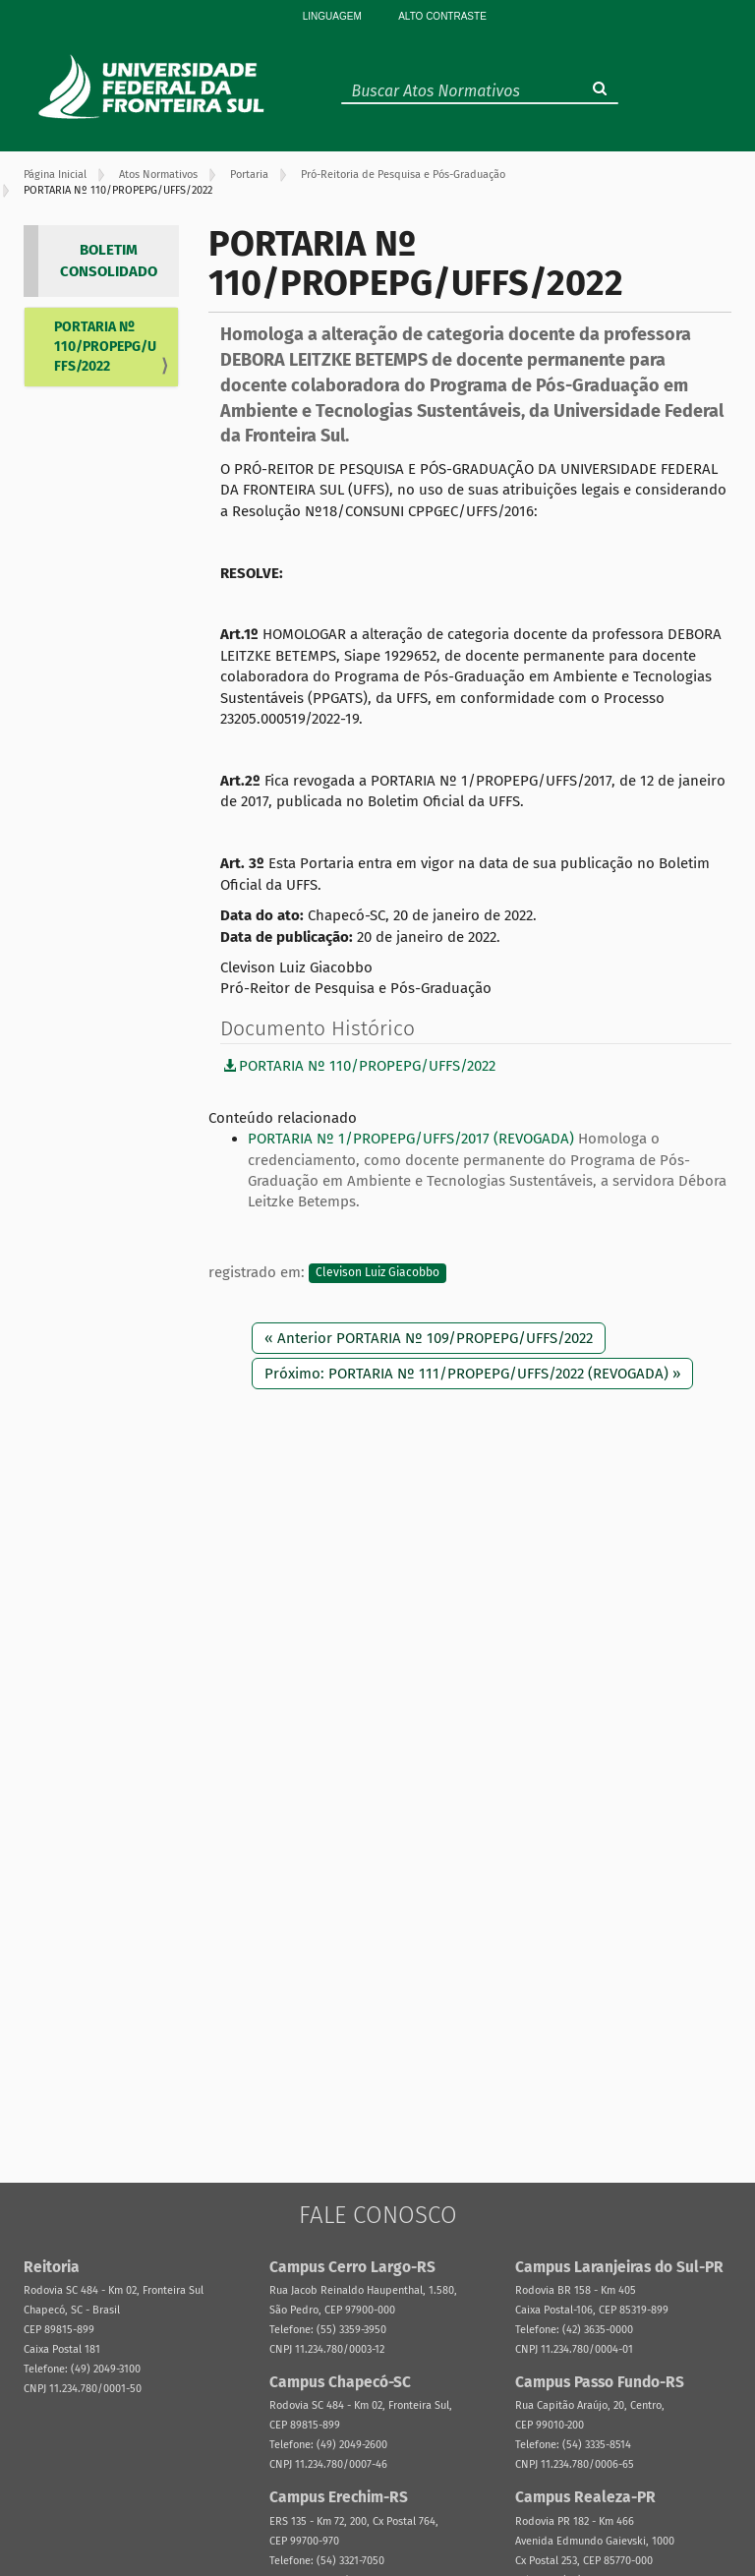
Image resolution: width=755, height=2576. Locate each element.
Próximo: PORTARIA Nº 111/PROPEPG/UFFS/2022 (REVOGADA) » (472, 1373)
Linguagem (332, 16)
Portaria (249, 174)
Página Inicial (55, 174)
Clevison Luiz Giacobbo (377, 1273)
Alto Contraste (442, 16)
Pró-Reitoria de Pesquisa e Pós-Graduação (403, 174)
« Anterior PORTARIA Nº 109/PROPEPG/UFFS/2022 (428, 1338)
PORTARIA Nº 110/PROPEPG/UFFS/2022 (105, 347)
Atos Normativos (158, 174)
